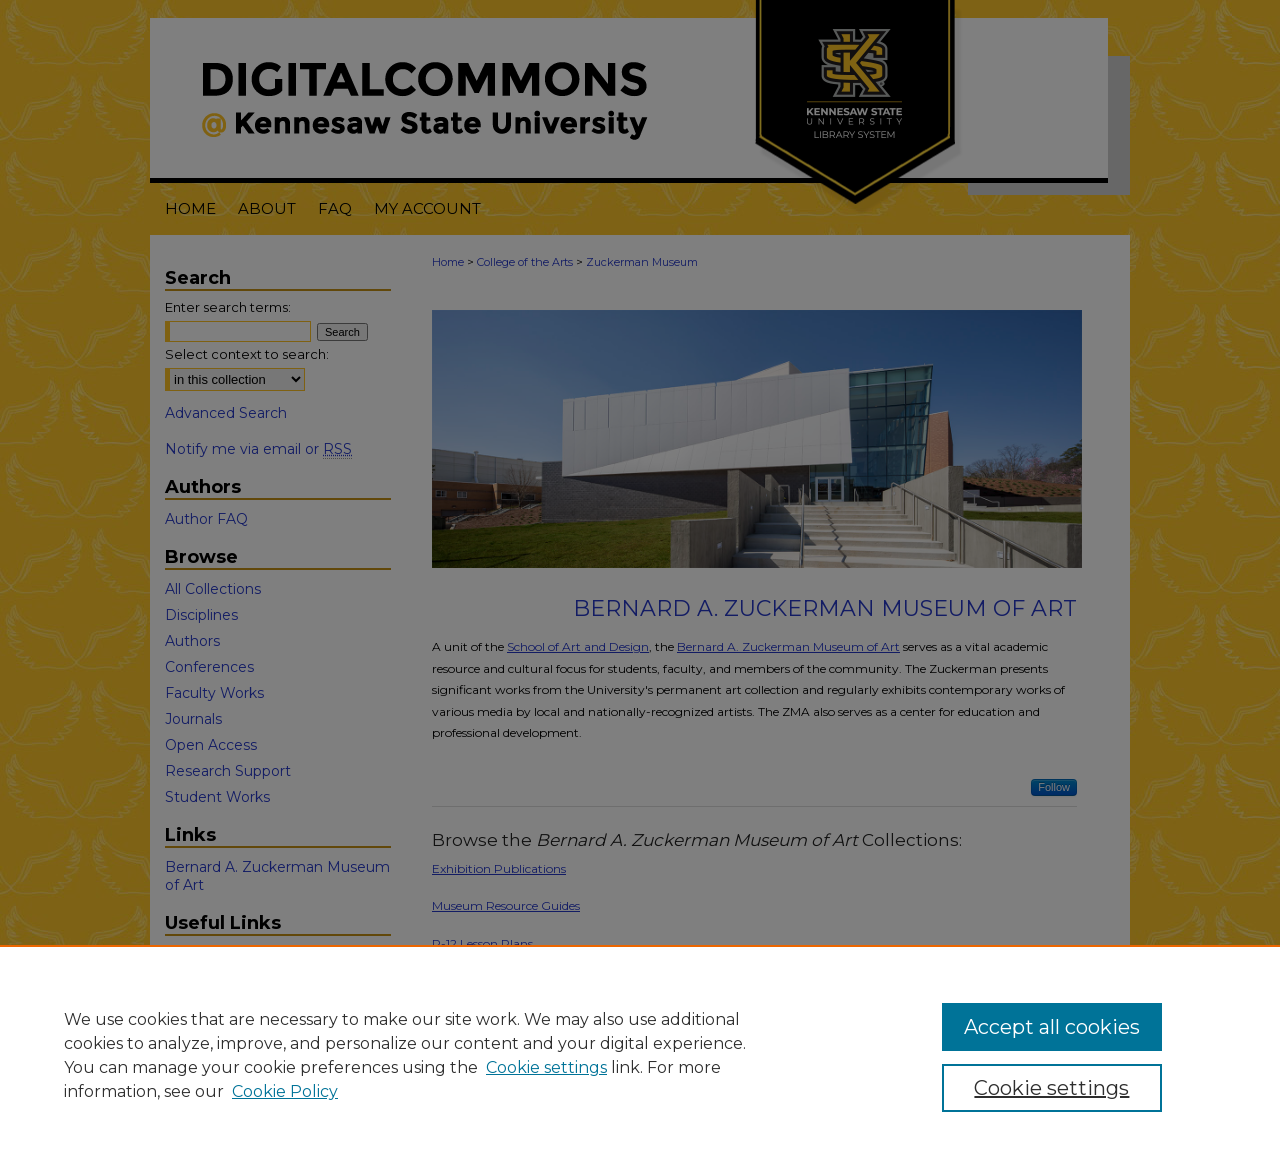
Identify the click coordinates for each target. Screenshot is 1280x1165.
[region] (640, 1055)
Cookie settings (546, 1067)
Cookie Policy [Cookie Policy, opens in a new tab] (285, 1091)
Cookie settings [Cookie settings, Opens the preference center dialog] (1051, 1088)
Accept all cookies (1052, 1027)
